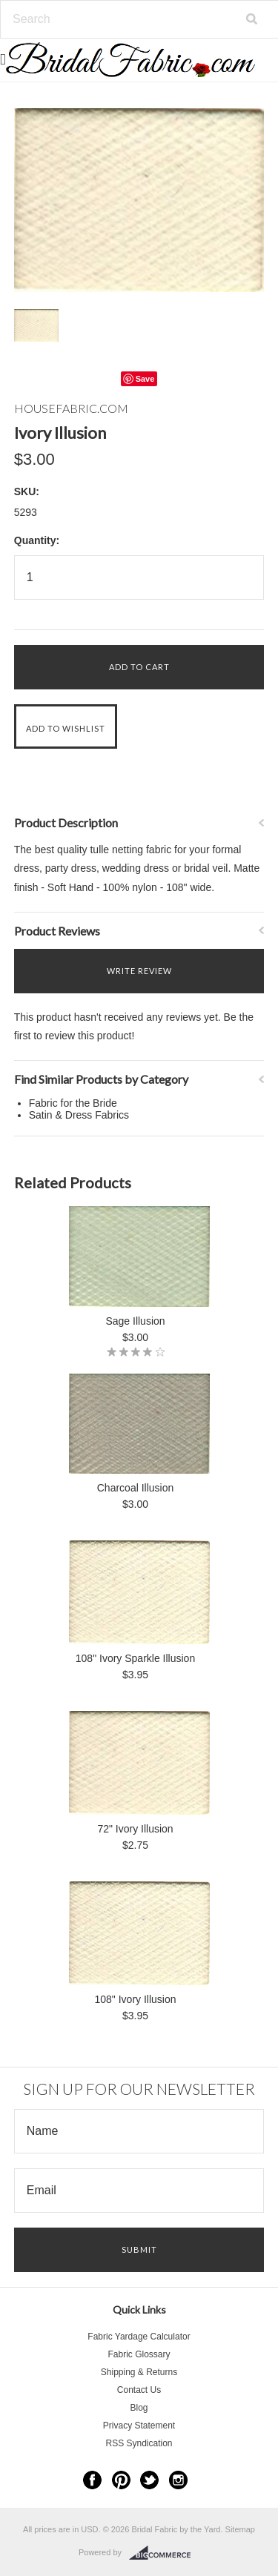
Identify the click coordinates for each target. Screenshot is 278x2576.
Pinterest (121, 2480)
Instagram (178, 2480)
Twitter (149, 2480)
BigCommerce (164, 2553)
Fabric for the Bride (73, 1103)
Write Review (139, 971)
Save (145, 378)
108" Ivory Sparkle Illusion (135, 1658)
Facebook (92, 2480)
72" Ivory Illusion (135, 1829)
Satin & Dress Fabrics (79, 1115)
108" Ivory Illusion (135, 1999)
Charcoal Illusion (135, 1488)
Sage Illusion (135, 1321)
